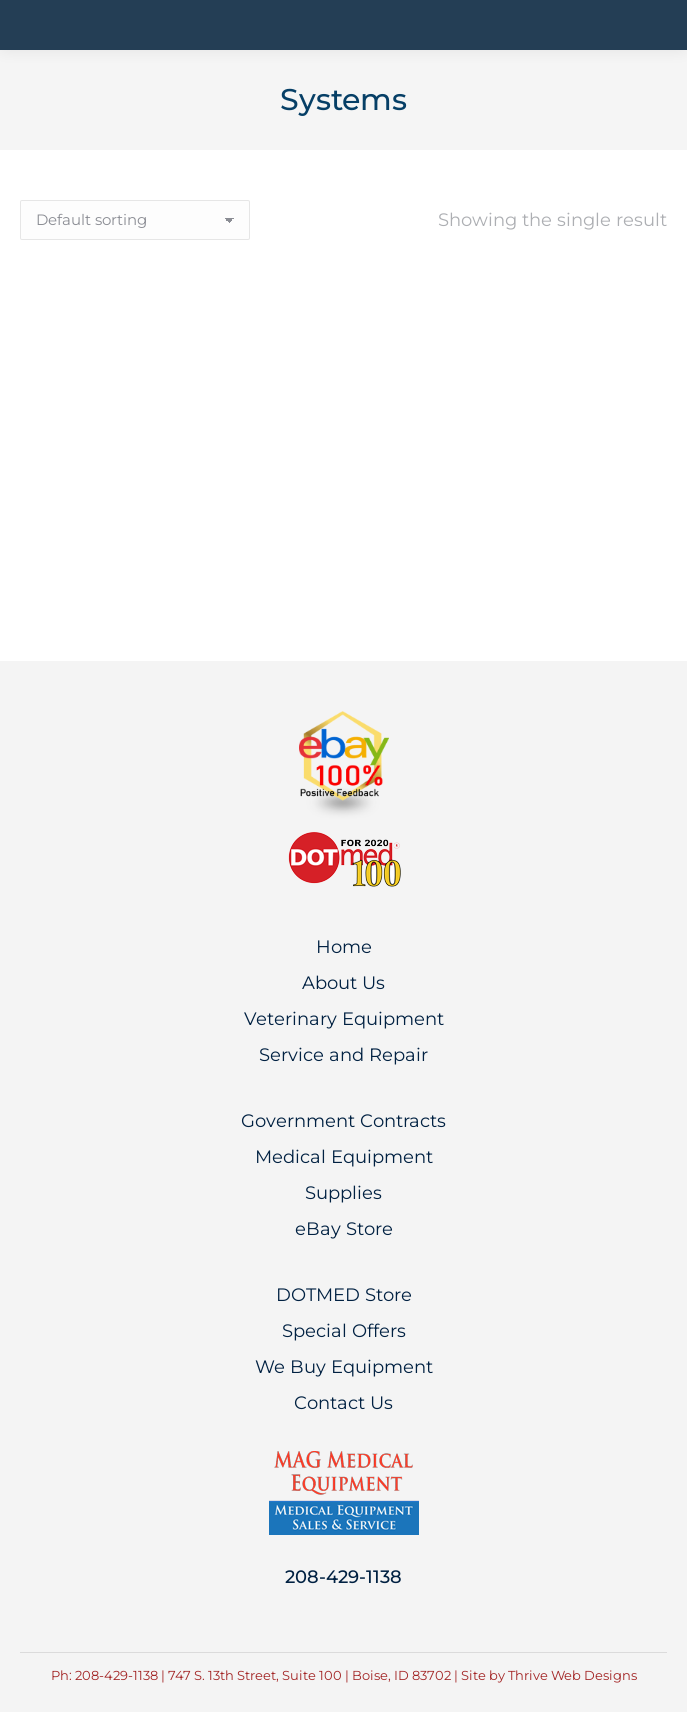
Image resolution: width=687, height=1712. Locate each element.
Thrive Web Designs (572, 1675)
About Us (343, 983)
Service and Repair (343, 1055)
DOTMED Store (344, 1295)
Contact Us (343, 1403)
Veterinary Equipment (344, 1019)
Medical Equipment (344, 1157)
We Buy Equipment (344, 1367)
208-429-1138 (343, 1577)
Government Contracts (343, 1121)
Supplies (343, 1193)
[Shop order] (135, 220)
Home (344, 947)
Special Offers (344, 1331)
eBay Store (344, 1229)
